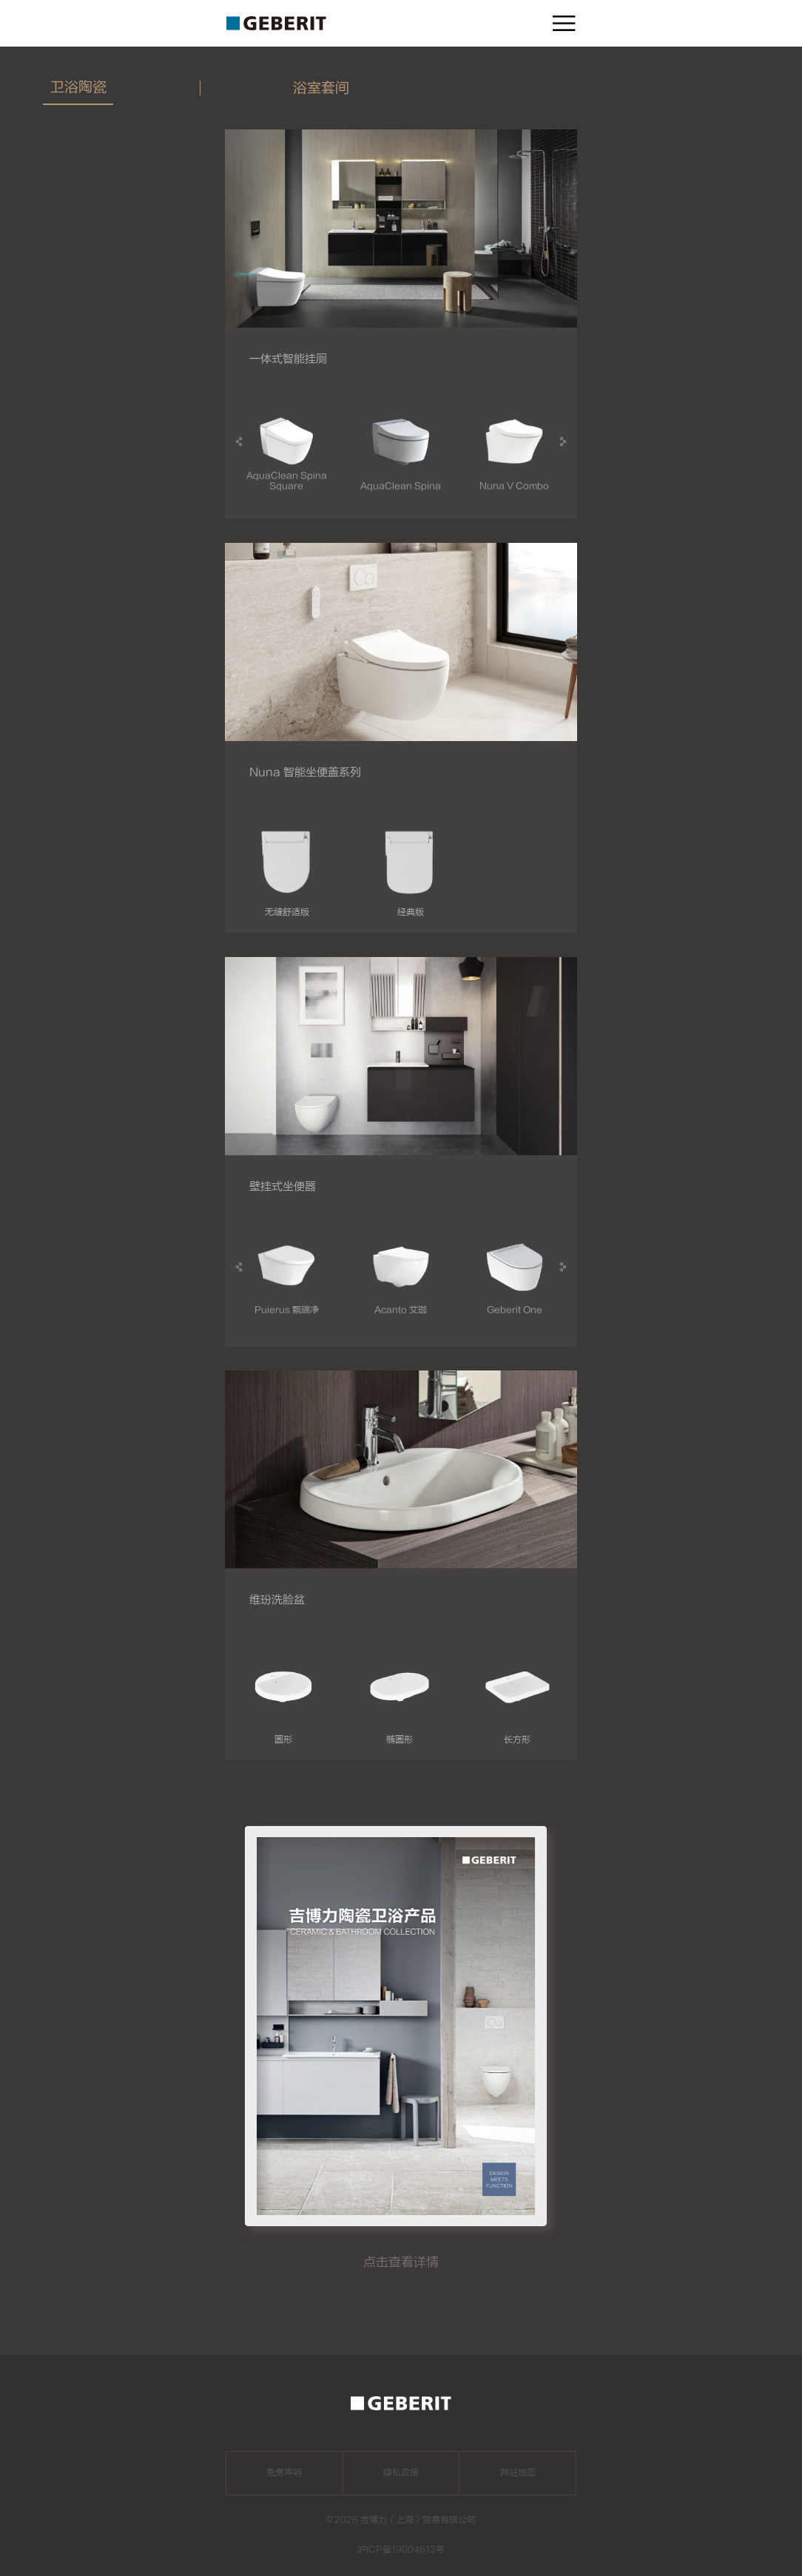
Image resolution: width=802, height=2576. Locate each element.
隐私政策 (401, 2472)
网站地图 (518, 2472)
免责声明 (284, 2472)
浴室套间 (321, 88)
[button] (563, 441)
